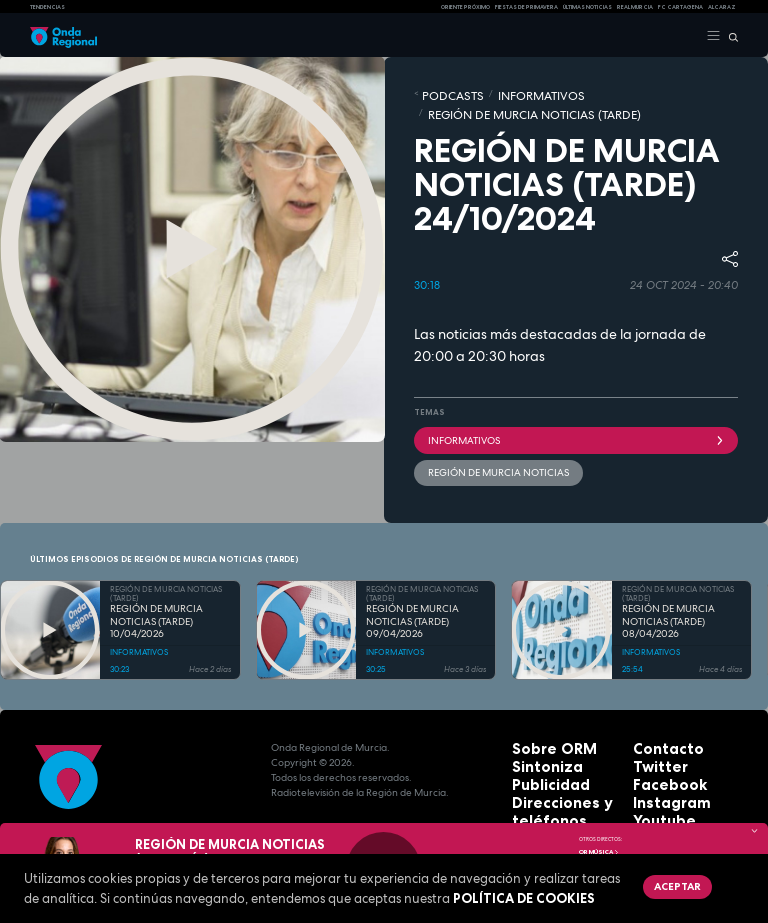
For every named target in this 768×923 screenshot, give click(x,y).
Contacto (657, 709)
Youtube (655, 769)
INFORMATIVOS (504, 93)
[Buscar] (729, 36)
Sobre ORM (541, 709)
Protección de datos (564, 784)
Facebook (658, 739)
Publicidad (539, 739)
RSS (642, 784)
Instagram (660, 754)
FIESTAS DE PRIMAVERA (526, 7)
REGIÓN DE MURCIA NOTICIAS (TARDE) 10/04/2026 (156, 583)
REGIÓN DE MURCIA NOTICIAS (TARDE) (618, 93)
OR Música (599, 852)
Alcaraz (722, 7)
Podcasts (441, 93)
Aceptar (667, 883)
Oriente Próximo (465, 7)
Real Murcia (635, 7)
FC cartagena (680, 7)
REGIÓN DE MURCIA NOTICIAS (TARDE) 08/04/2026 (668, 583)
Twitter (652, 724)
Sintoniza (536, 724)
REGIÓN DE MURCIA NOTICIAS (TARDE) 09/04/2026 (412, 583)
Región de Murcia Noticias (481, 439)
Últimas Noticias (587, 7)
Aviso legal (541, 799)
